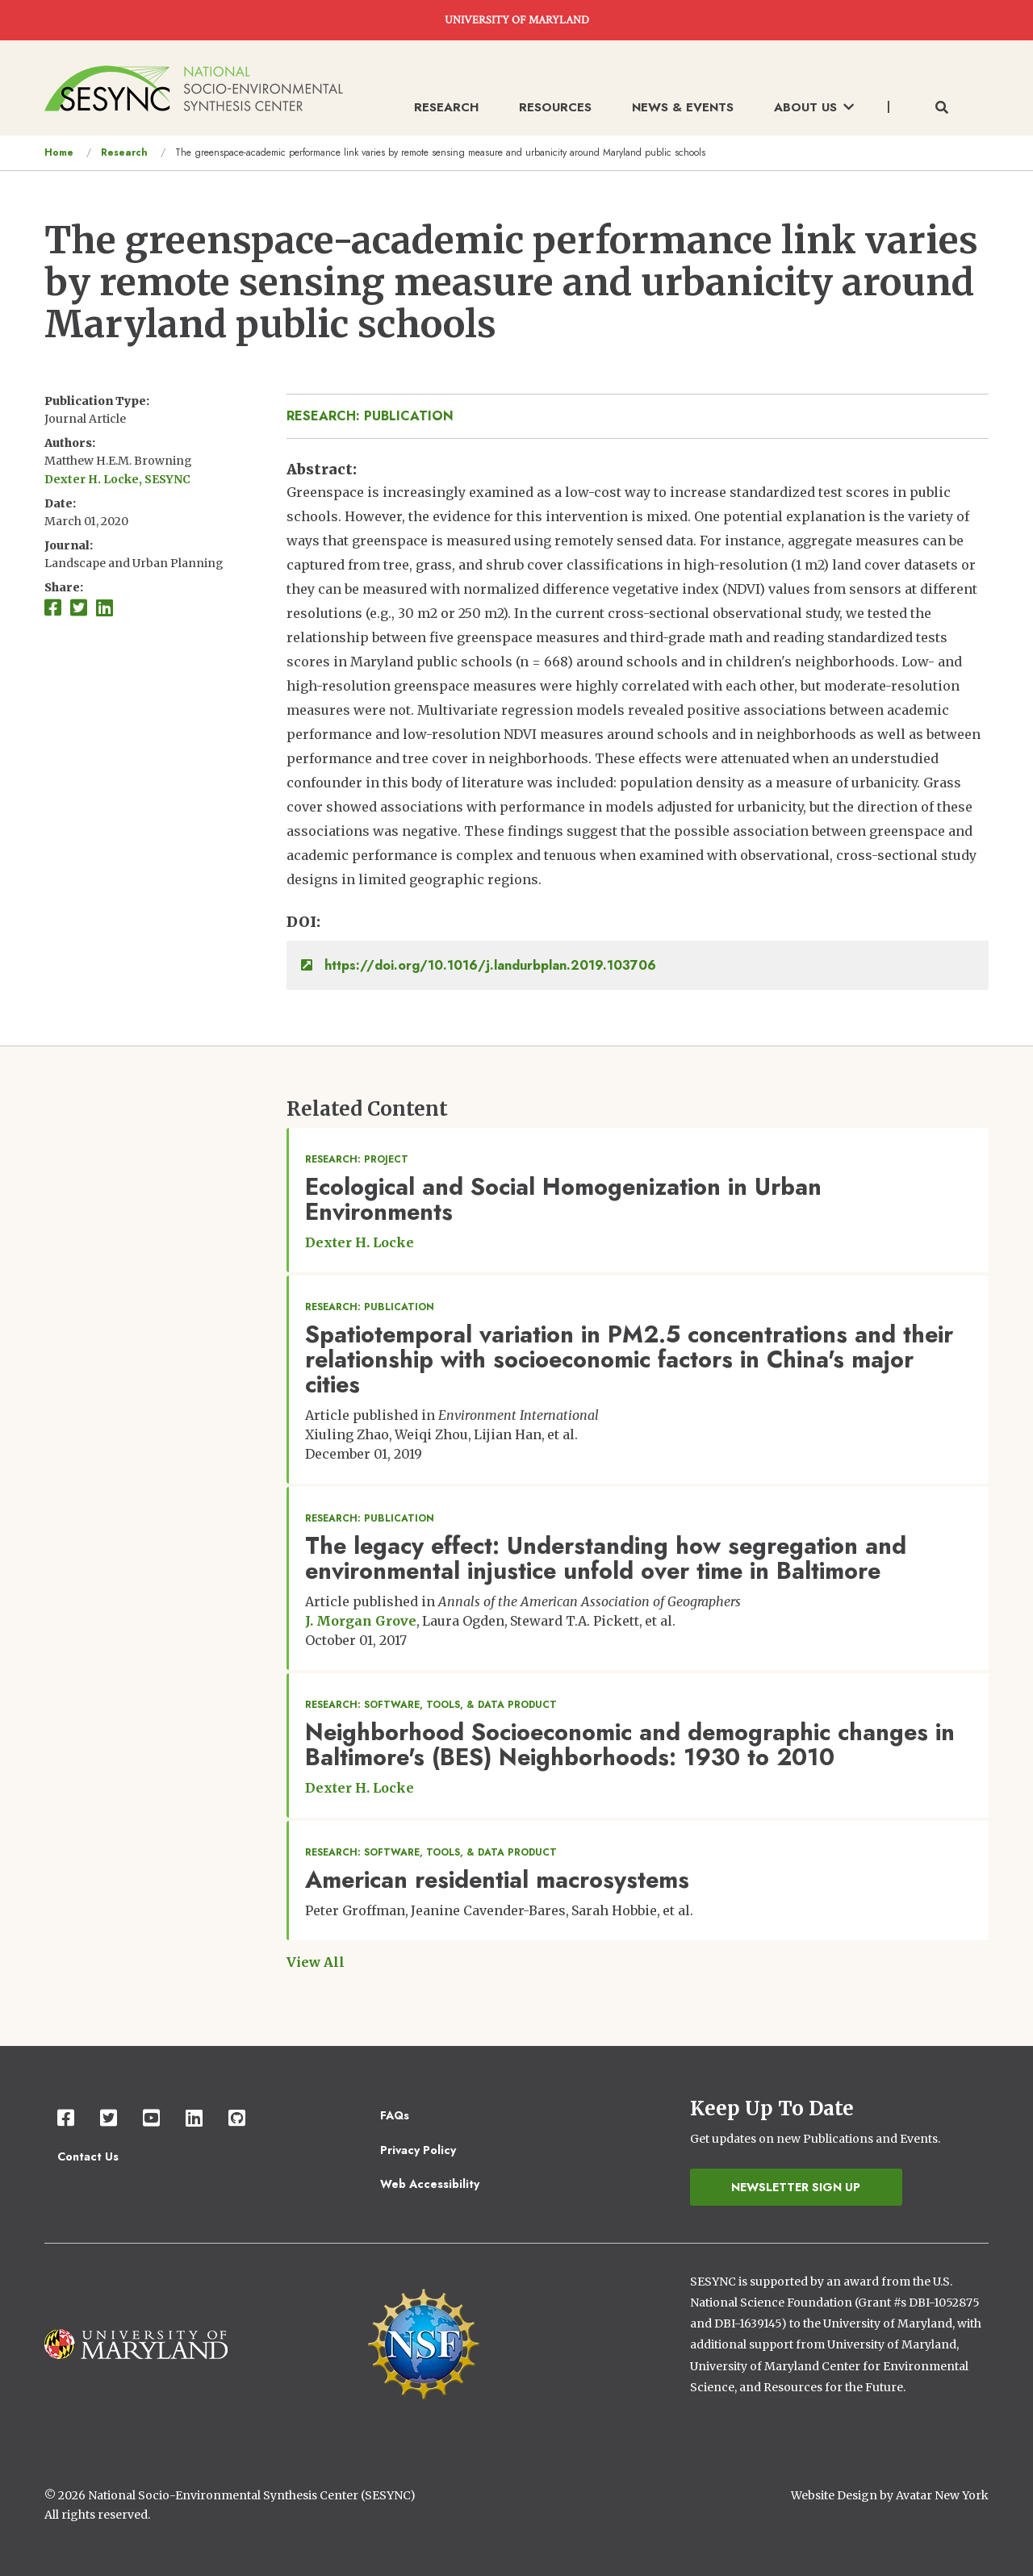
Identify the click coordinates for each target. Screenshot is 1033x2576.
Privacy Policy (418, 2150)
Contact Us (88, 2156)
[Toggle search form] (942, 108)
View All (315, 1962)
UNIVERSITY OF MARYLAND (517, 20)
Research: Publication (370, 416)
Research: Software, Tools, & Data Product (431, 1704)
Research (124, 152)
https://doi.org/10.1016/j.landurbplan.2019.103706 (478, 965)
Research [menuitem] (446, 107)
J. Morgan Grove (360, 1621)
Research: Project (356, 1159)
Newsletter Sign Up (795, 2187)
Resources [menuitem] (555, 107)
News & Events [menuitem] (683, 107)
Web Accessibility (429, 2184)
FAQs (394, 2115)
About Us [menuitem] (814, 107)
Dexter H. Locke (359, 1242)
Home (58, 152)
